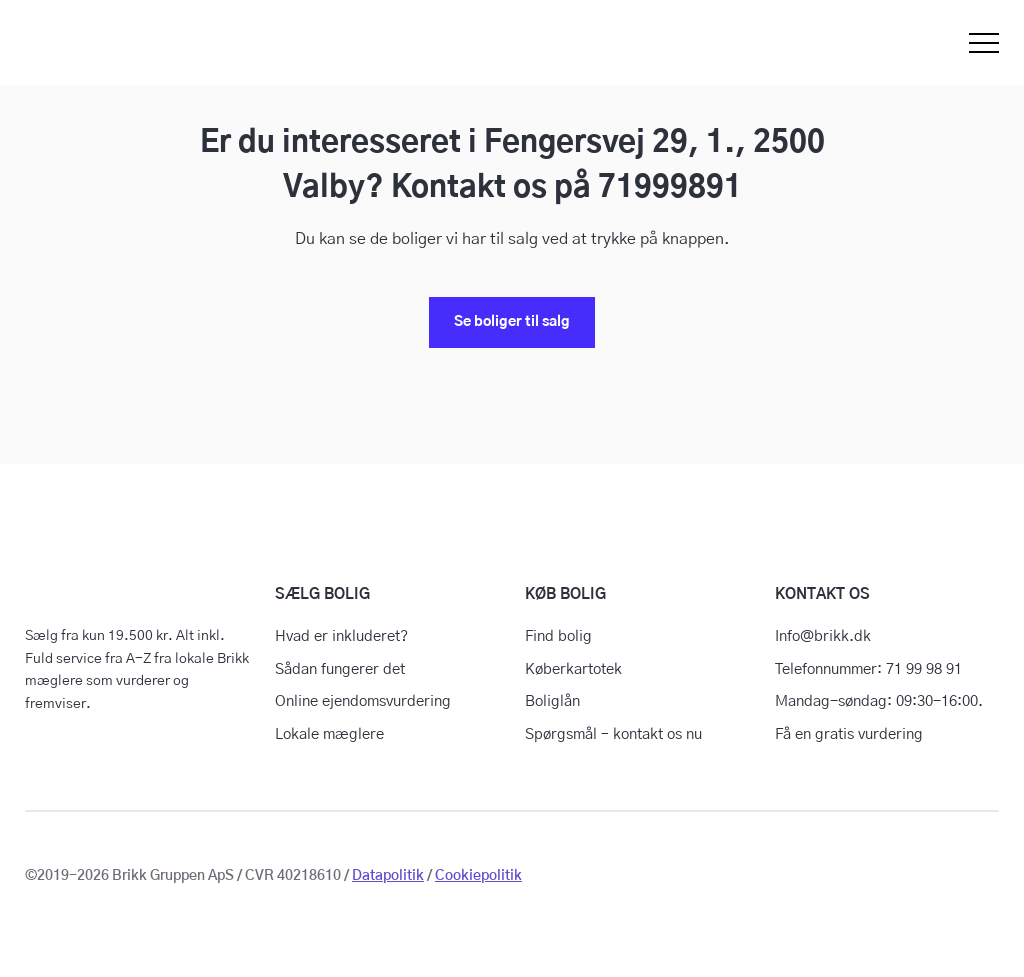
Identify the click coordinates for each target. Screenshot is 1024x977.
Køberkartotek (573, 669)
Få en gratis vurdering (849, 734)
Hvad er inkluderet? (341, 636)
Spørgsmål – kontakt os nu (613, 734)
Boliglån (552, 701)
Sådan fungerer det (340, 669)
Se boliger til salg (512, 322)
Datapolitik (388, 876)
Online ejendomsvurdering (363, 701)
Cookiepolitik (478, 876)
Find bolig (558, 636)
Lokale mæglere (329, 734)
